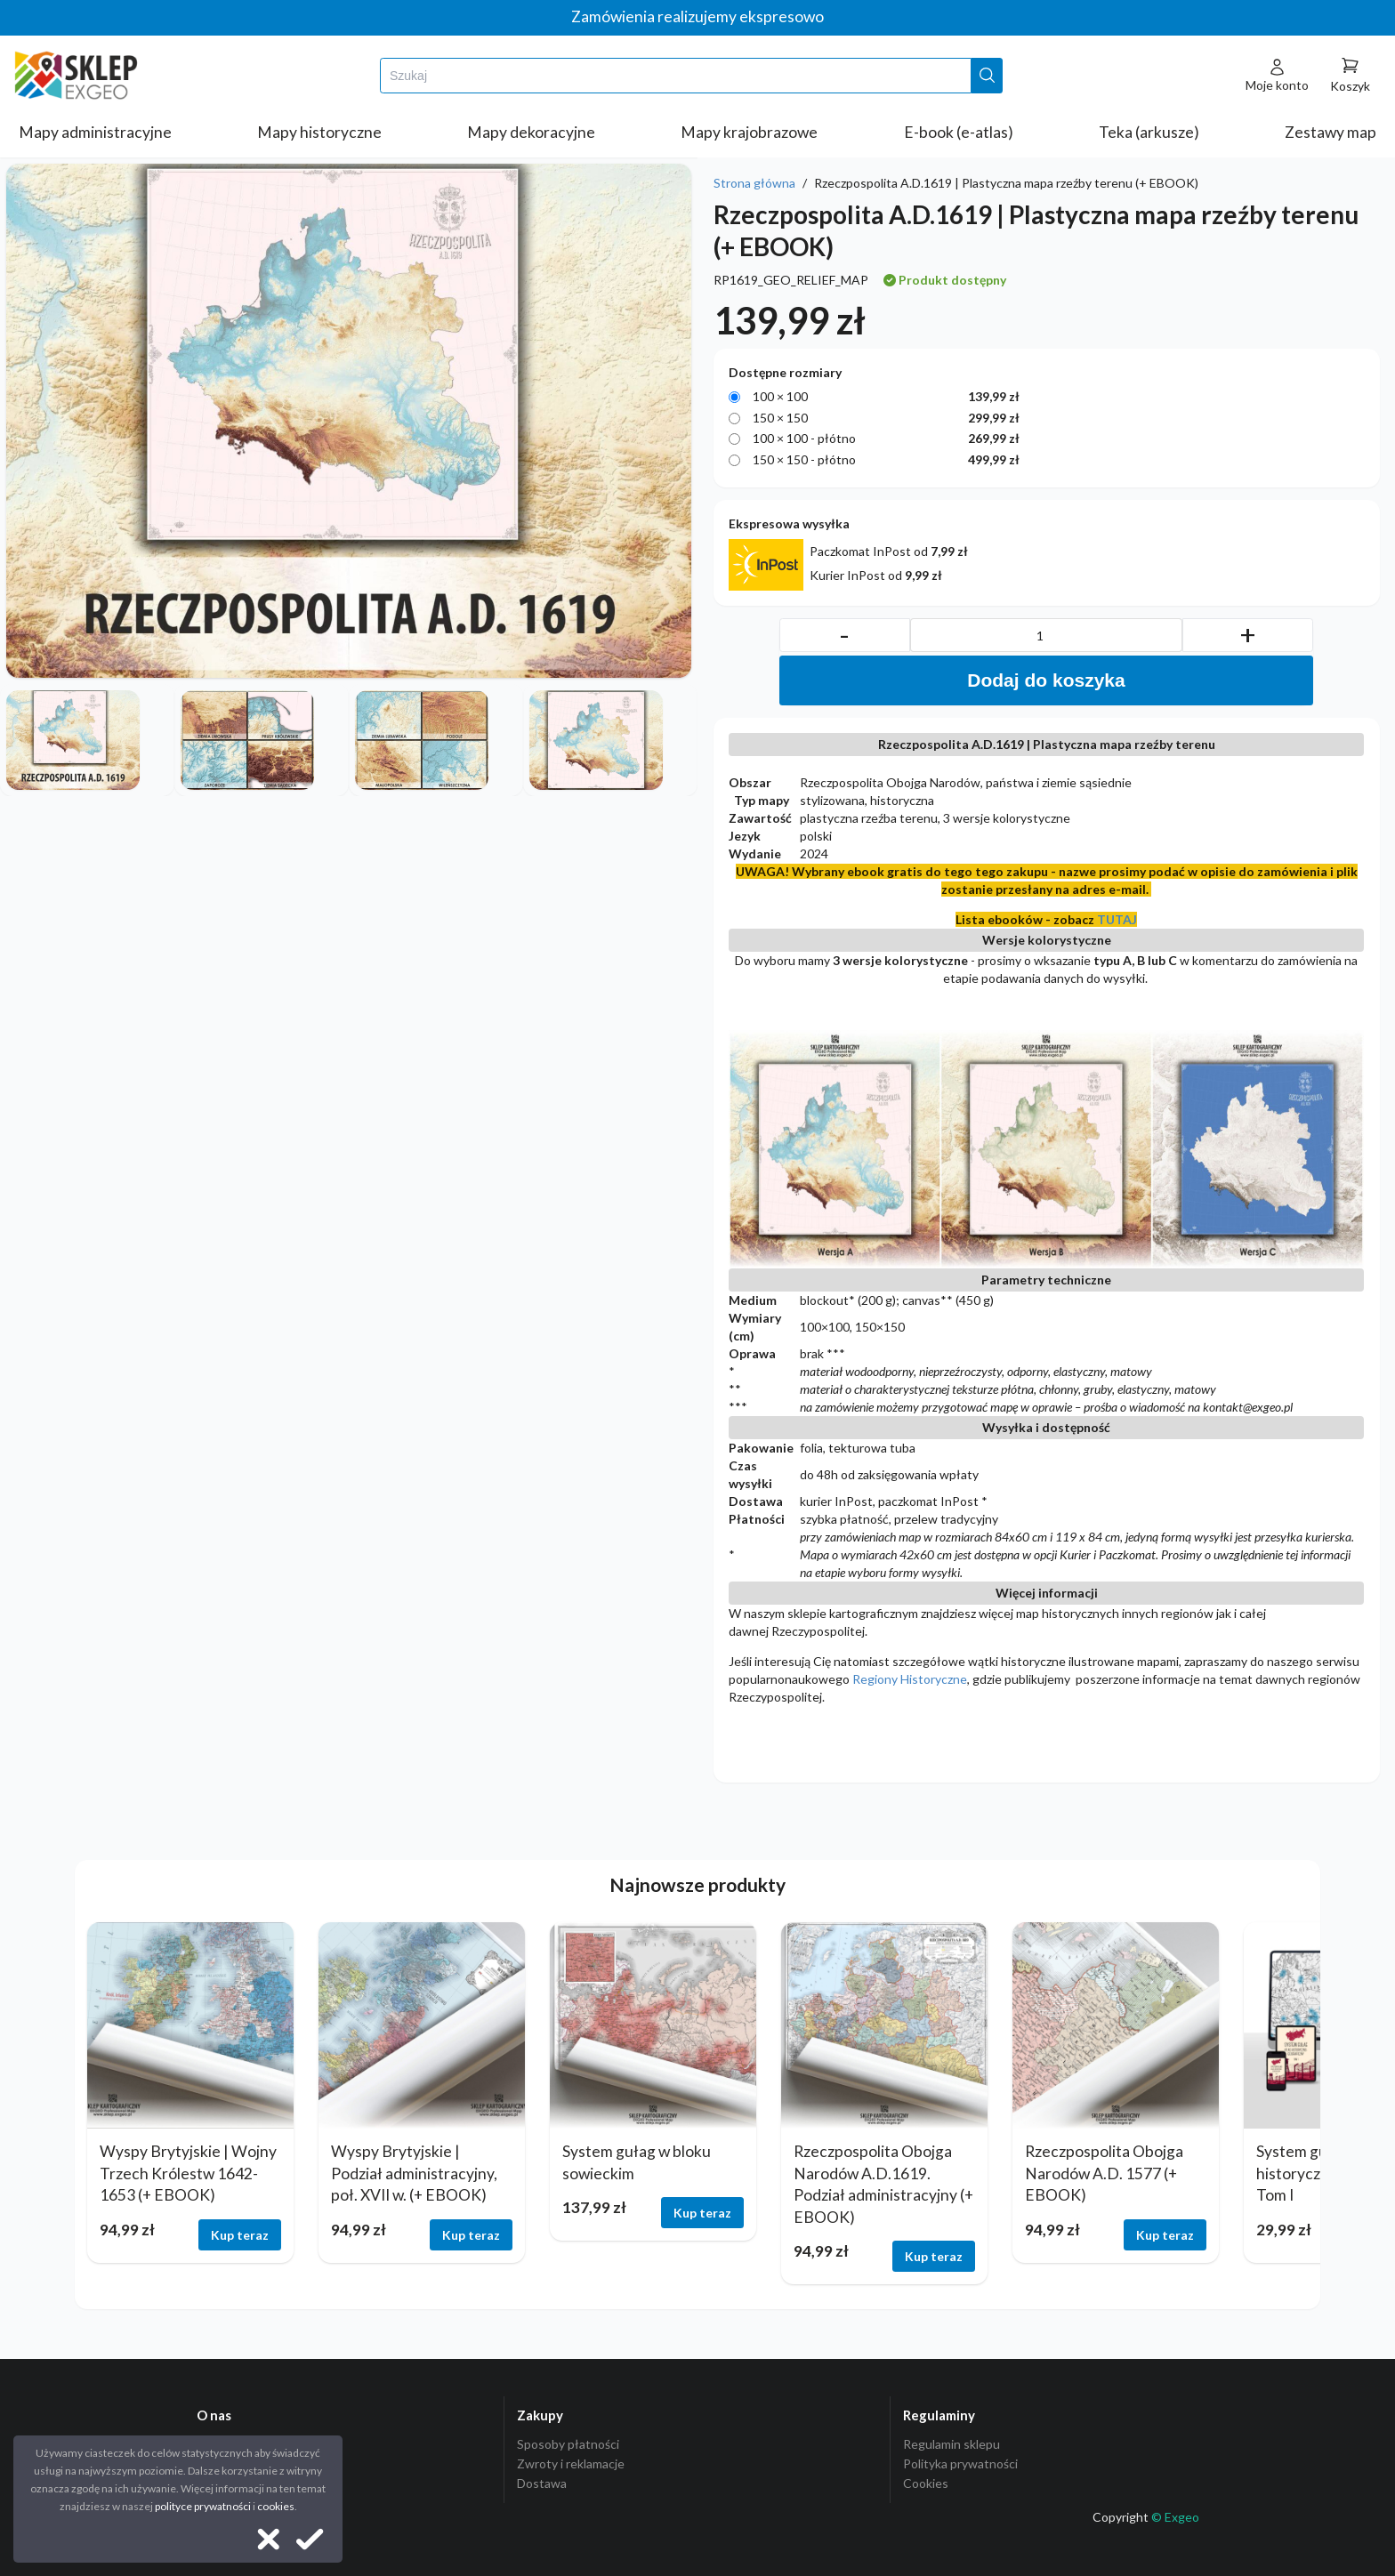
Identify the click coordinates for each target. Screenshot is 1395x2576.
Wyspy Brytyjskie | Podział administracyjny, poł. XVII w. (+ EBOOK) (414, 2173)
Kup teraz (240, 2234)
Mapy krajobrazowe (749, 132)
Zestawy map (1330, 132)
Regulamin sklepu (951, 2444)
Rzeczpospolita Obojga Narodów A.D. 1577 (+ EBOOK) (1104, 2173)
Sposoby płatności (568, 2444)
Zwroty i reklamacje (571, 2463)
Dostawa (542, 2483)
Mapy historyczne (319, 132)
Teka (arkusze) (1149, 132)
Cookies (925, 2483)
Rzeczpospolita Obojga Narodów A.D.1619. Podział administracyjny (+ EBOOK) (883, 2184)
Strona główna (754, 182)
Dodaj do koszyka (1046, 680)
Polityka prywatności (960, 2463)
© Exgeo (1175, 2516)
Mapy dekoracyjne (531, 132)
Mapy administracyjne (95, 132)
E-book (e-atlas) (958, 132)
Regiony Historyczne (909, 1678)
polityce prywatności (203, 2506)
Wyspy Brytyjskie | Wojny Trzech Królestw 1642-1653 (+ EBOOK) (188, 2173)
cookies (275, 2506)
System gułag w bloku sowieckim (636, 2162)
